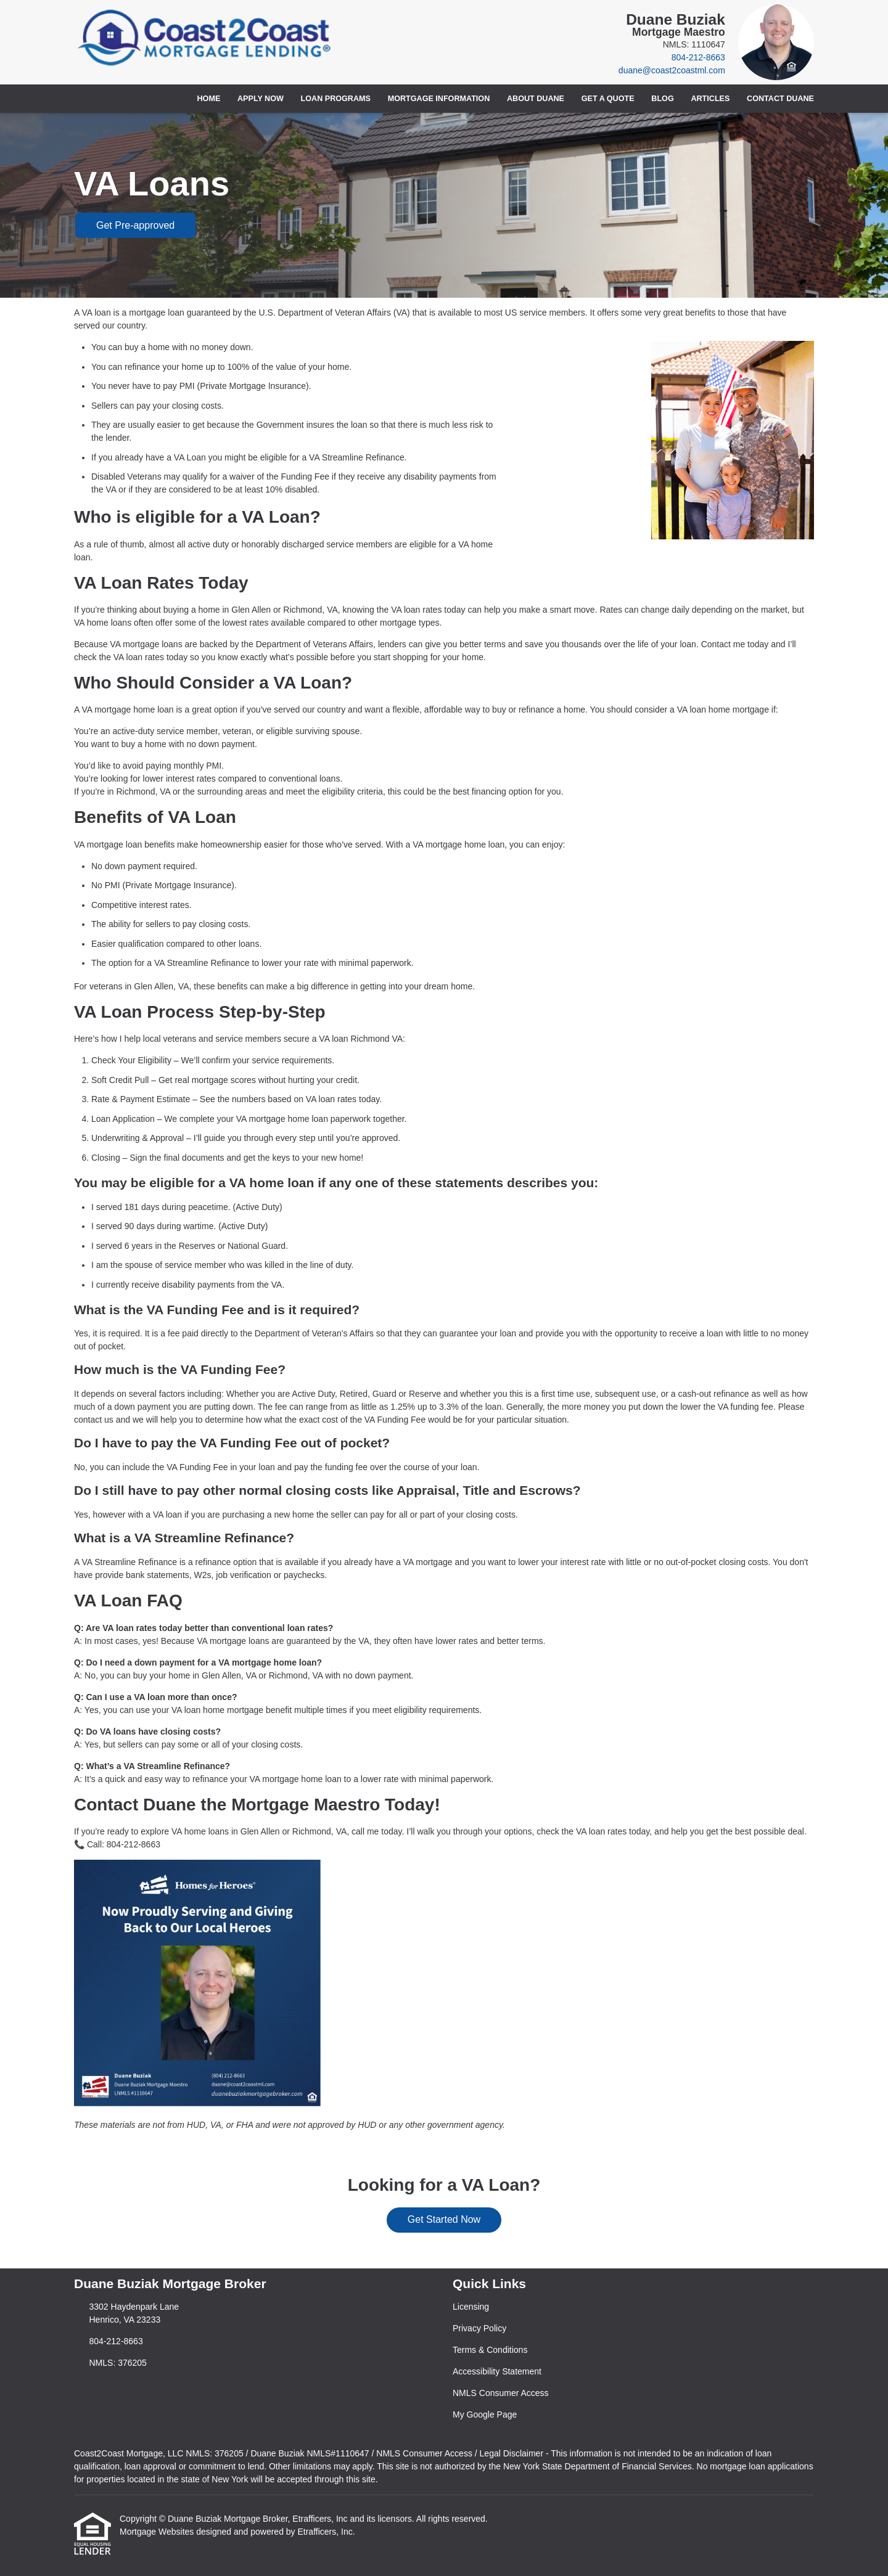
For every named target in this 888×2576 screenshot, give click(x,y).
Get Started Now (444, 2219)
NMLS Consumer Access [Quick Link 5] (501, 2393)
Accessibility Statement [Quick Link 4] (497, 2371)
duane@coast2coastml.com (672, 70)
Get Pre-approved (135, 225)
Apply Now (260, 98)
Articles (710, 98)
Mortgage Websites (158, 2532)
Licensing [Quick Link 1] (471, 2307)
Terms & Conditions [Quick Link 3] (490, 2350)
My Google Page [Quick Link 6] (485, 2414)
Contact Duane (780, 98)
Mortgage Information (439, 98)
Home (209, 98)
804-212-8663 (698, 57)
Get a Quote (608, 98)
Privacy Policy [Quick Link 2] (479, 2328)
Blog (662, 98)
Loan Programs (336, 98)
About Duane (535, 98)
